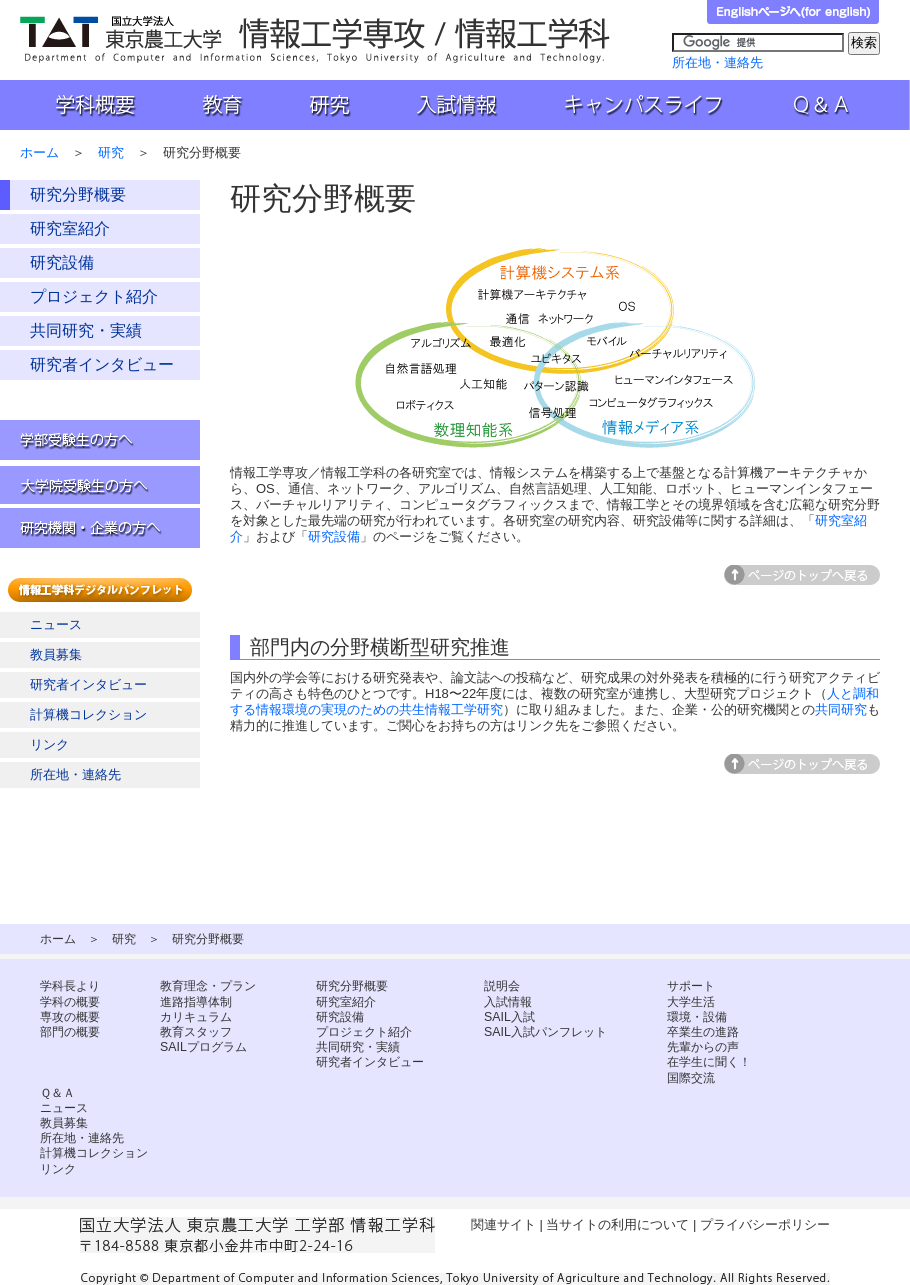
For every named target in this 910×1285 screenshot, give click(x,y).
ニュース (56, 624)
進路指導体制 (196, 1002)
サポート (691, 986)
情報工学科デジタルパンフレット (104, 590)
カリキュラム (196, 1017)
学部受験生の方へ (100, 440)
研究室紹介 (70, 228)
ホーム (39, 152)
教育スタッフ (196, 1032)
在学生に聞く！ (709, 1062)
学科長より (70, 986)
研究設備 (62, 262)
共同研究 (841, 709)
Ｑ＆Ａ (834, 105)
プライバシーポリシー (765, 1224)
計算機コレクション (88, 714)
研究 (327, 105)
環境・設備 (697, 1017)
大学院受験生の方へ (100, 484)
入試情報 (458, 105)
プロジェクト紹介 (94, 296)
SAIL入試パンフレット (545, 1032)
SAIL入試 (509, 1017)
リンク (49, 744)
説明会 (502, 986)
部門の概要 (70, 1032)
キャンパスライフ (646, 105)
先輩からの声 (703, 1047)
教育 (221, 105)
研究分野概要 (78, 194)
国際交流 (691, 1078)
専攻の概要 (70, 1017)
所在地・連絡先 (717, 62)
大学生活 (691, 1002)
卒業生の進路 (703, 1032)
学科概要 (85, 105)
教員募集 (56, 654)
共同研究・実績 (86, 330)
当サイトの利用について (617, 1224)
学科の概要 (70, 1002)
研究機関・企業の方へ (100, 528)
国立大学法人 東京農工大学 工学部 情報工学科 (317, 39)
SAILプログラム (203, 1047)
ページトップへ (802, 575)
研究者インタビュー (102, 364)
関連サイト (503, 1224)
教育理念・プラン (208, 986)
